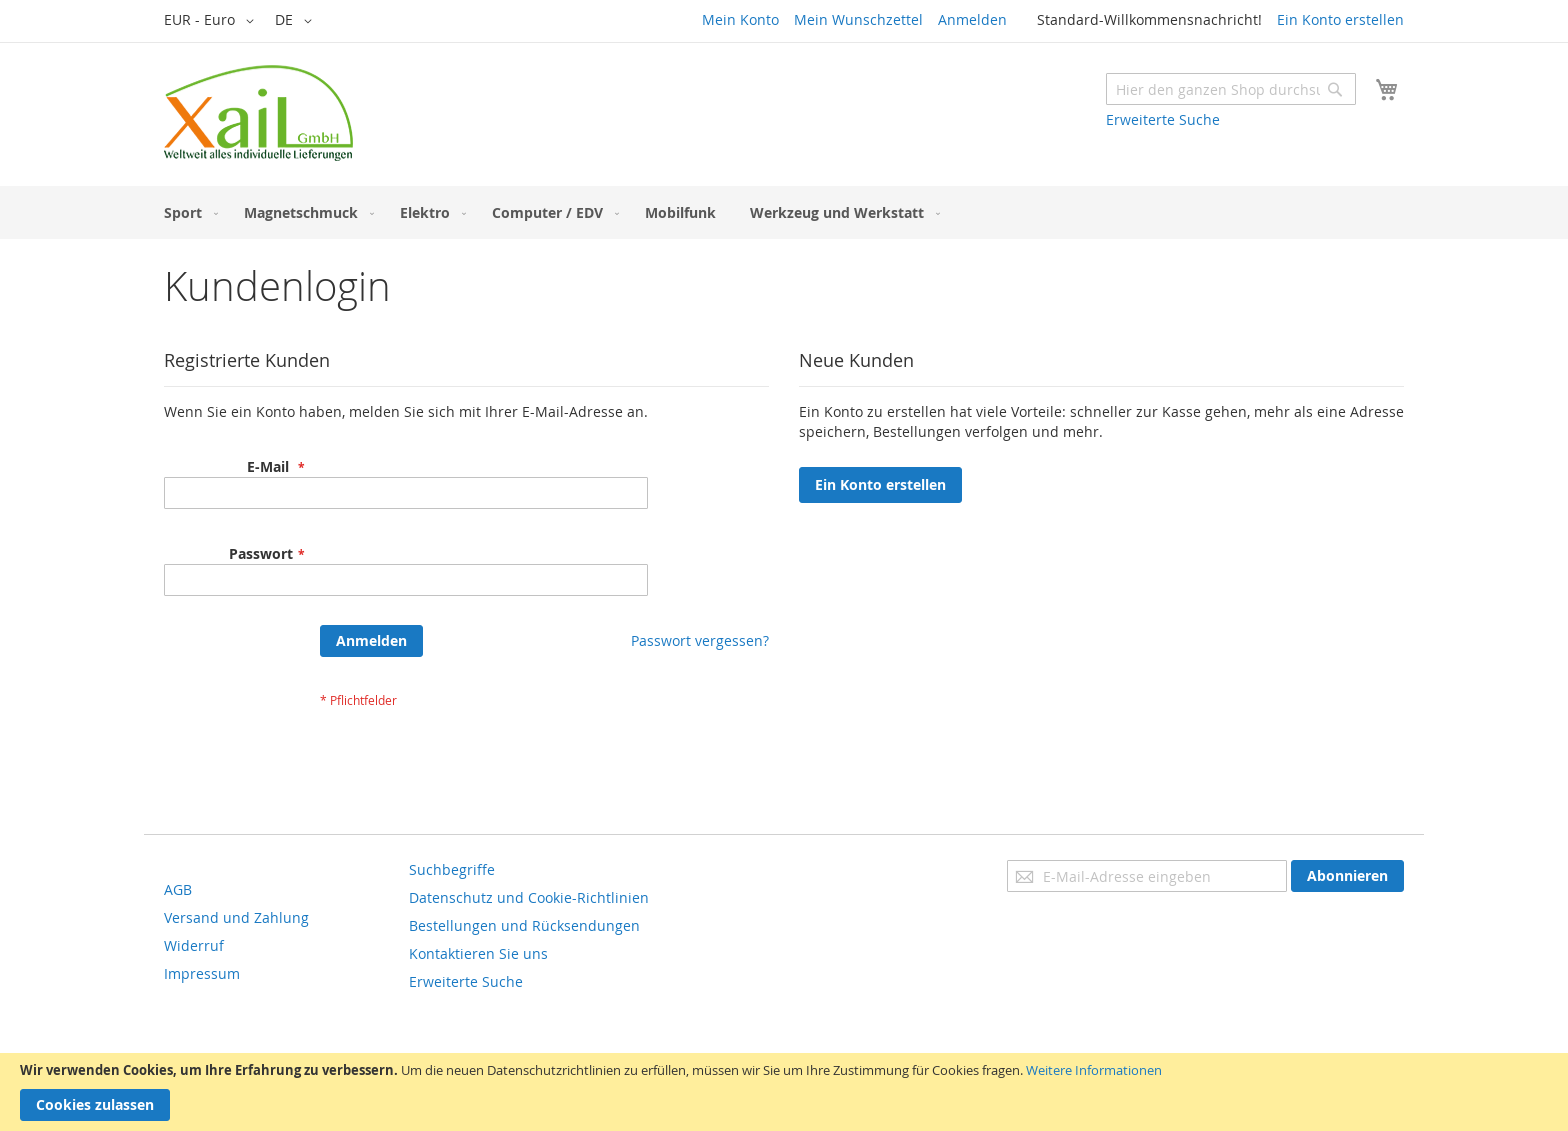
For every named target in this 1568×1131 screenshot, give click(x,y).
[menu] (784, 212)
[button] (212, 21)
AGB (178, 889)
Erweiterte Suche (1163, 119)
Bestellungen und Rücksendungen (524, 925)
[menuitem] (187, 212)
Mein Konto (740, 19)
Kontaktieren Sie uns (478, 953)
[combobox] (1231, 89)
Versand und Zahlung (236, 917)
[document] (784, 1092)
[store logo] (258, 113)
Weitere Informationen (1094, 1070)
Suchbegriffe (452, 869)
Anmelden (972, 19)
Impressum (202, 973)
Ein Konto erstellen (1340, 19)
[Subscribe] (1347, 876)
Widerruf (194, 945)
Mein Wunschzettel (858, 19)
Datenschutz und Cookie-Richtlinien (529, 897)
